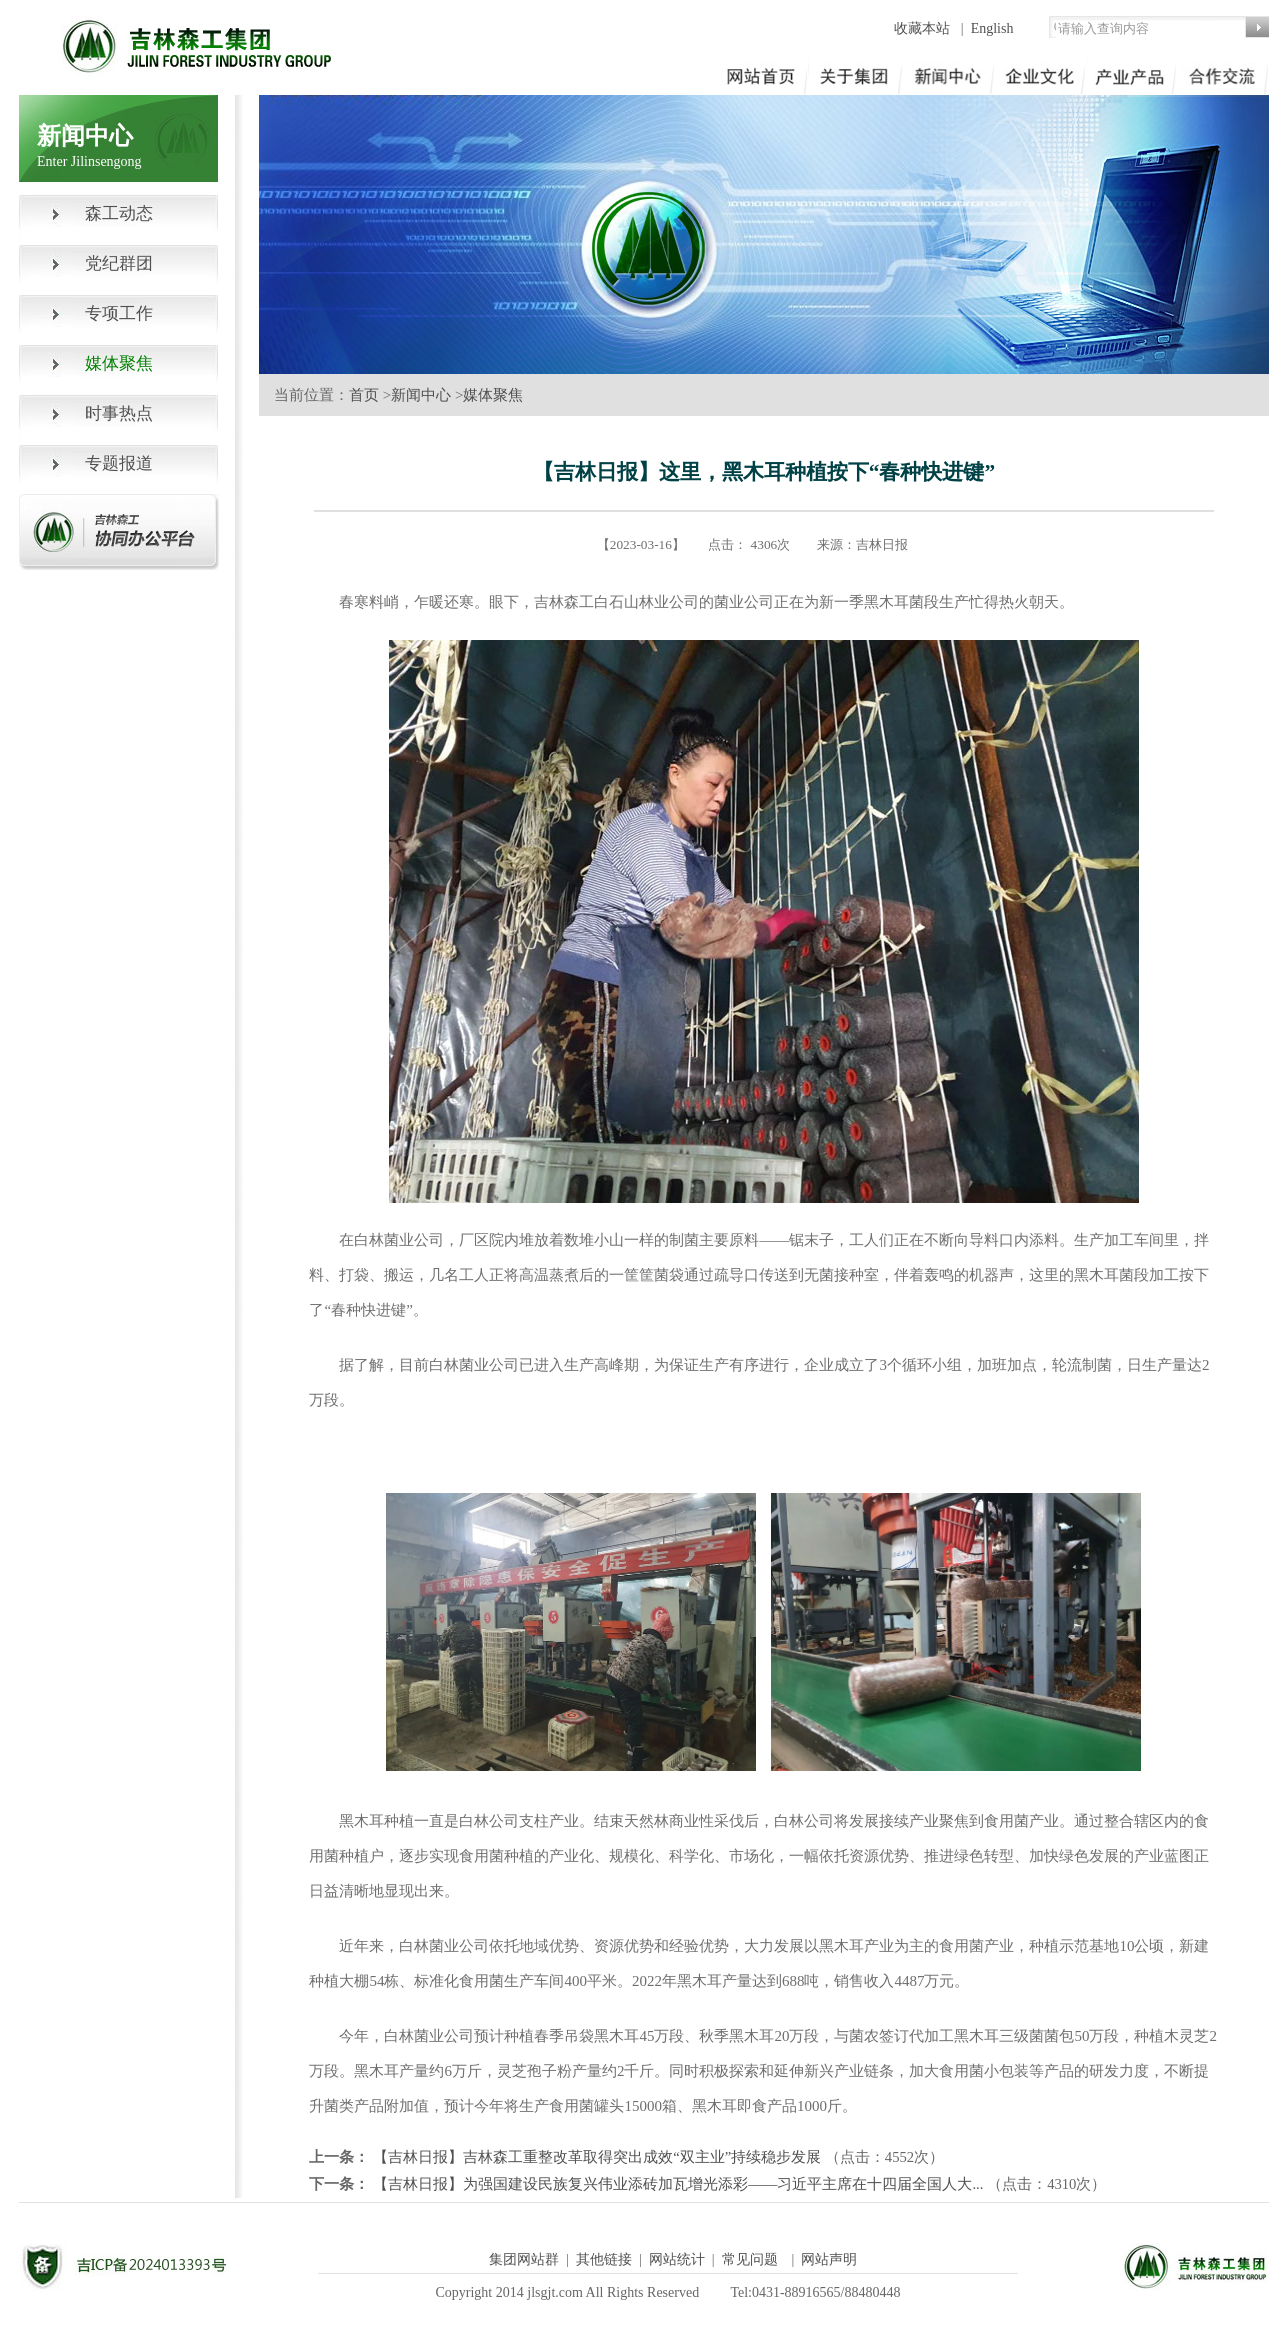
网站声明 (829, 2259)
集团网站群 (524, 2259)
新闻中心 (421, 395)
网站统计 (677, 2259)
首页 (364, 395)
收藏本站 (924, 28)
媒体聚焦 (493, 395)
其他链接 (604, 2259)
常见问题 (750, 2259)
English (992, 28)
